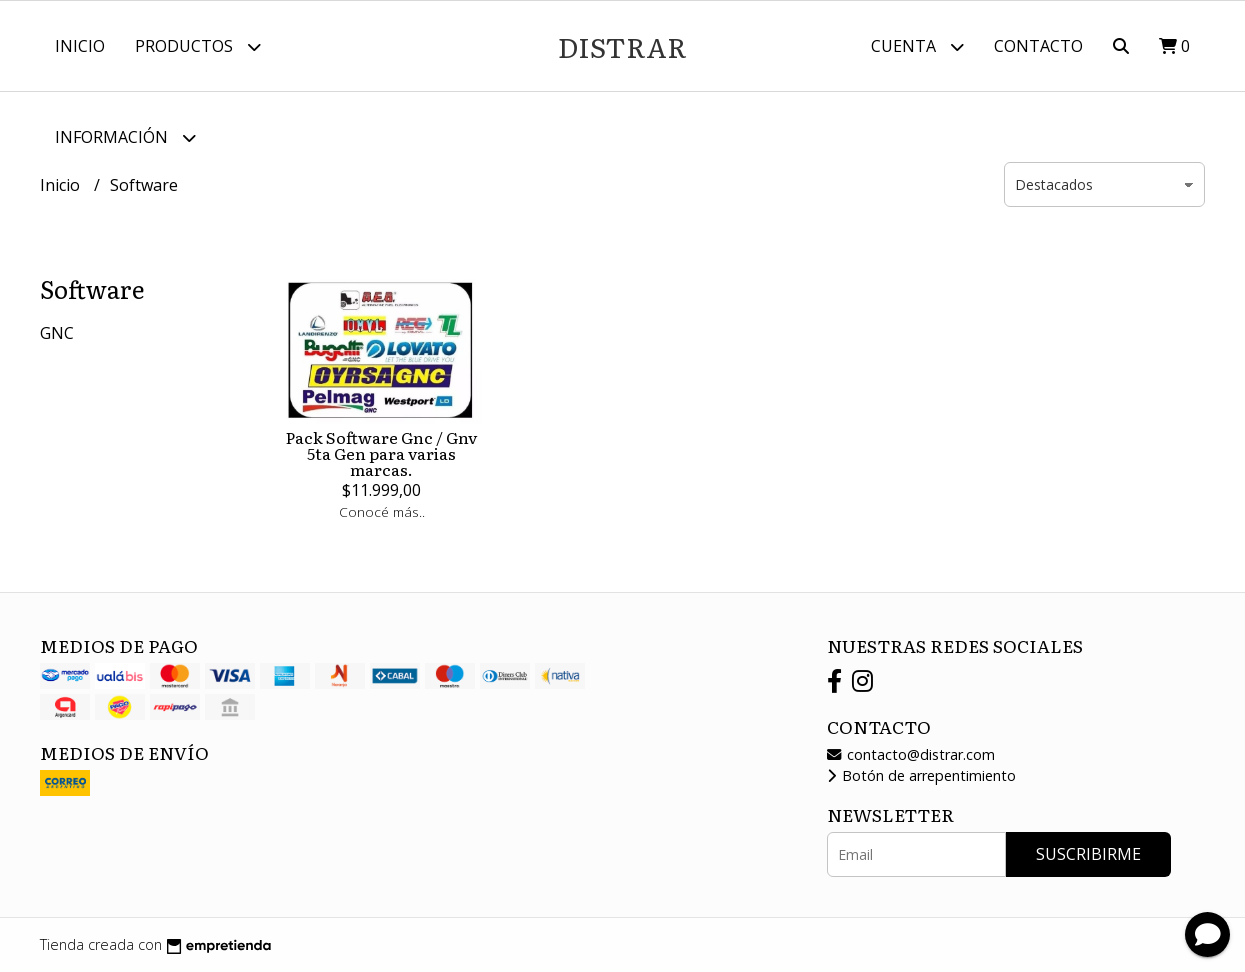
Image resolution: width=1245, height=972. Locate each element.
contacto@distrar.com (911, 754)
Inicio (80, 46)
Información (125, 137)
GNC (57, 333)
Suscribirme (1088, 854)
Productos (198, 46)
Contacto (1038, 46)
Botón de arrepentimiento (921, 775)
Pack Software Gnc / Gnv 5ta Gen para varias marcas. (381, 453)
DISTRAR (622, 46)
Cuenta (917, 46)
